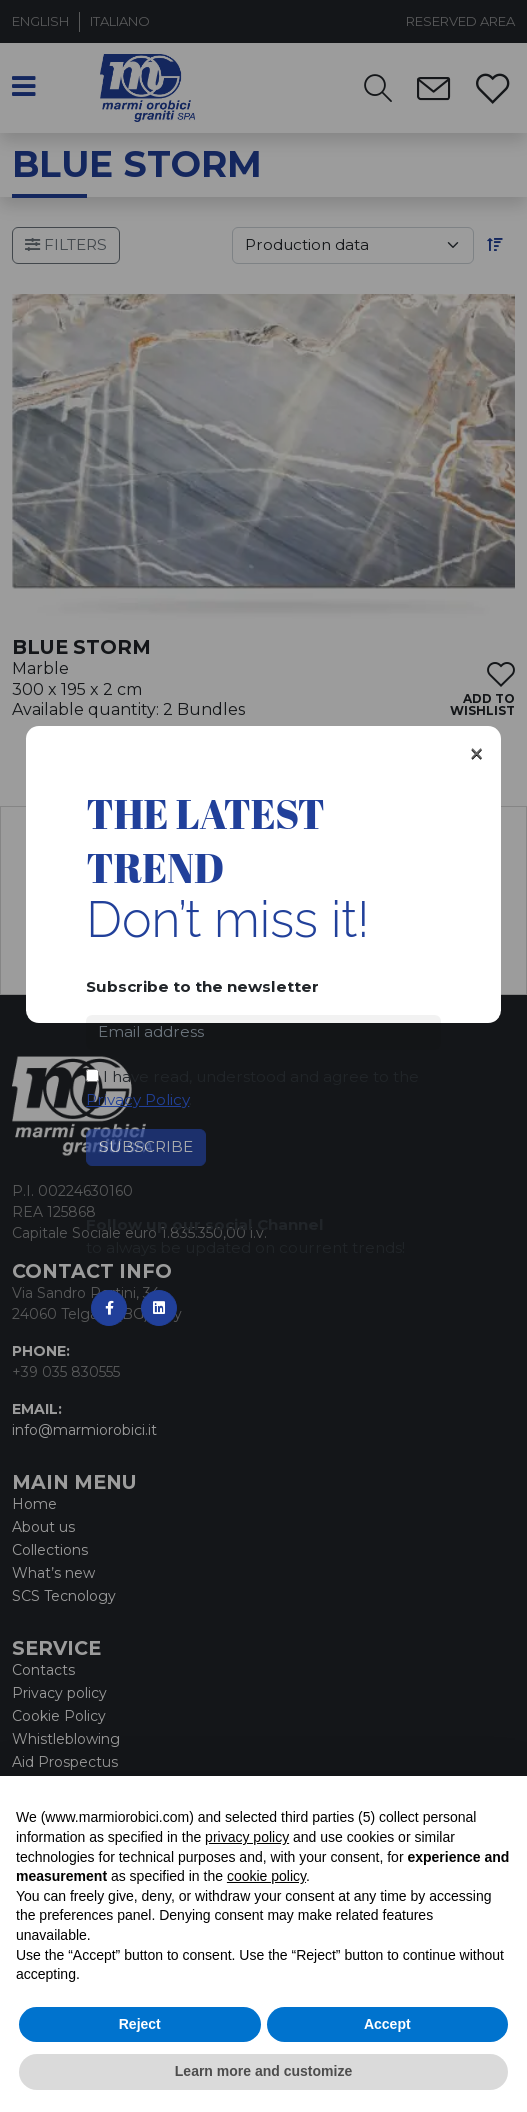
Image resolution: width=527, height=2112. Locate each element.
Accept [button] (387, 2024)
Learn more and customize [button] (263, 2071)
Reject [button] (140, 2024)
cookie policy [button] (266, 1876)
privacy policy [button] (247, 1837)
